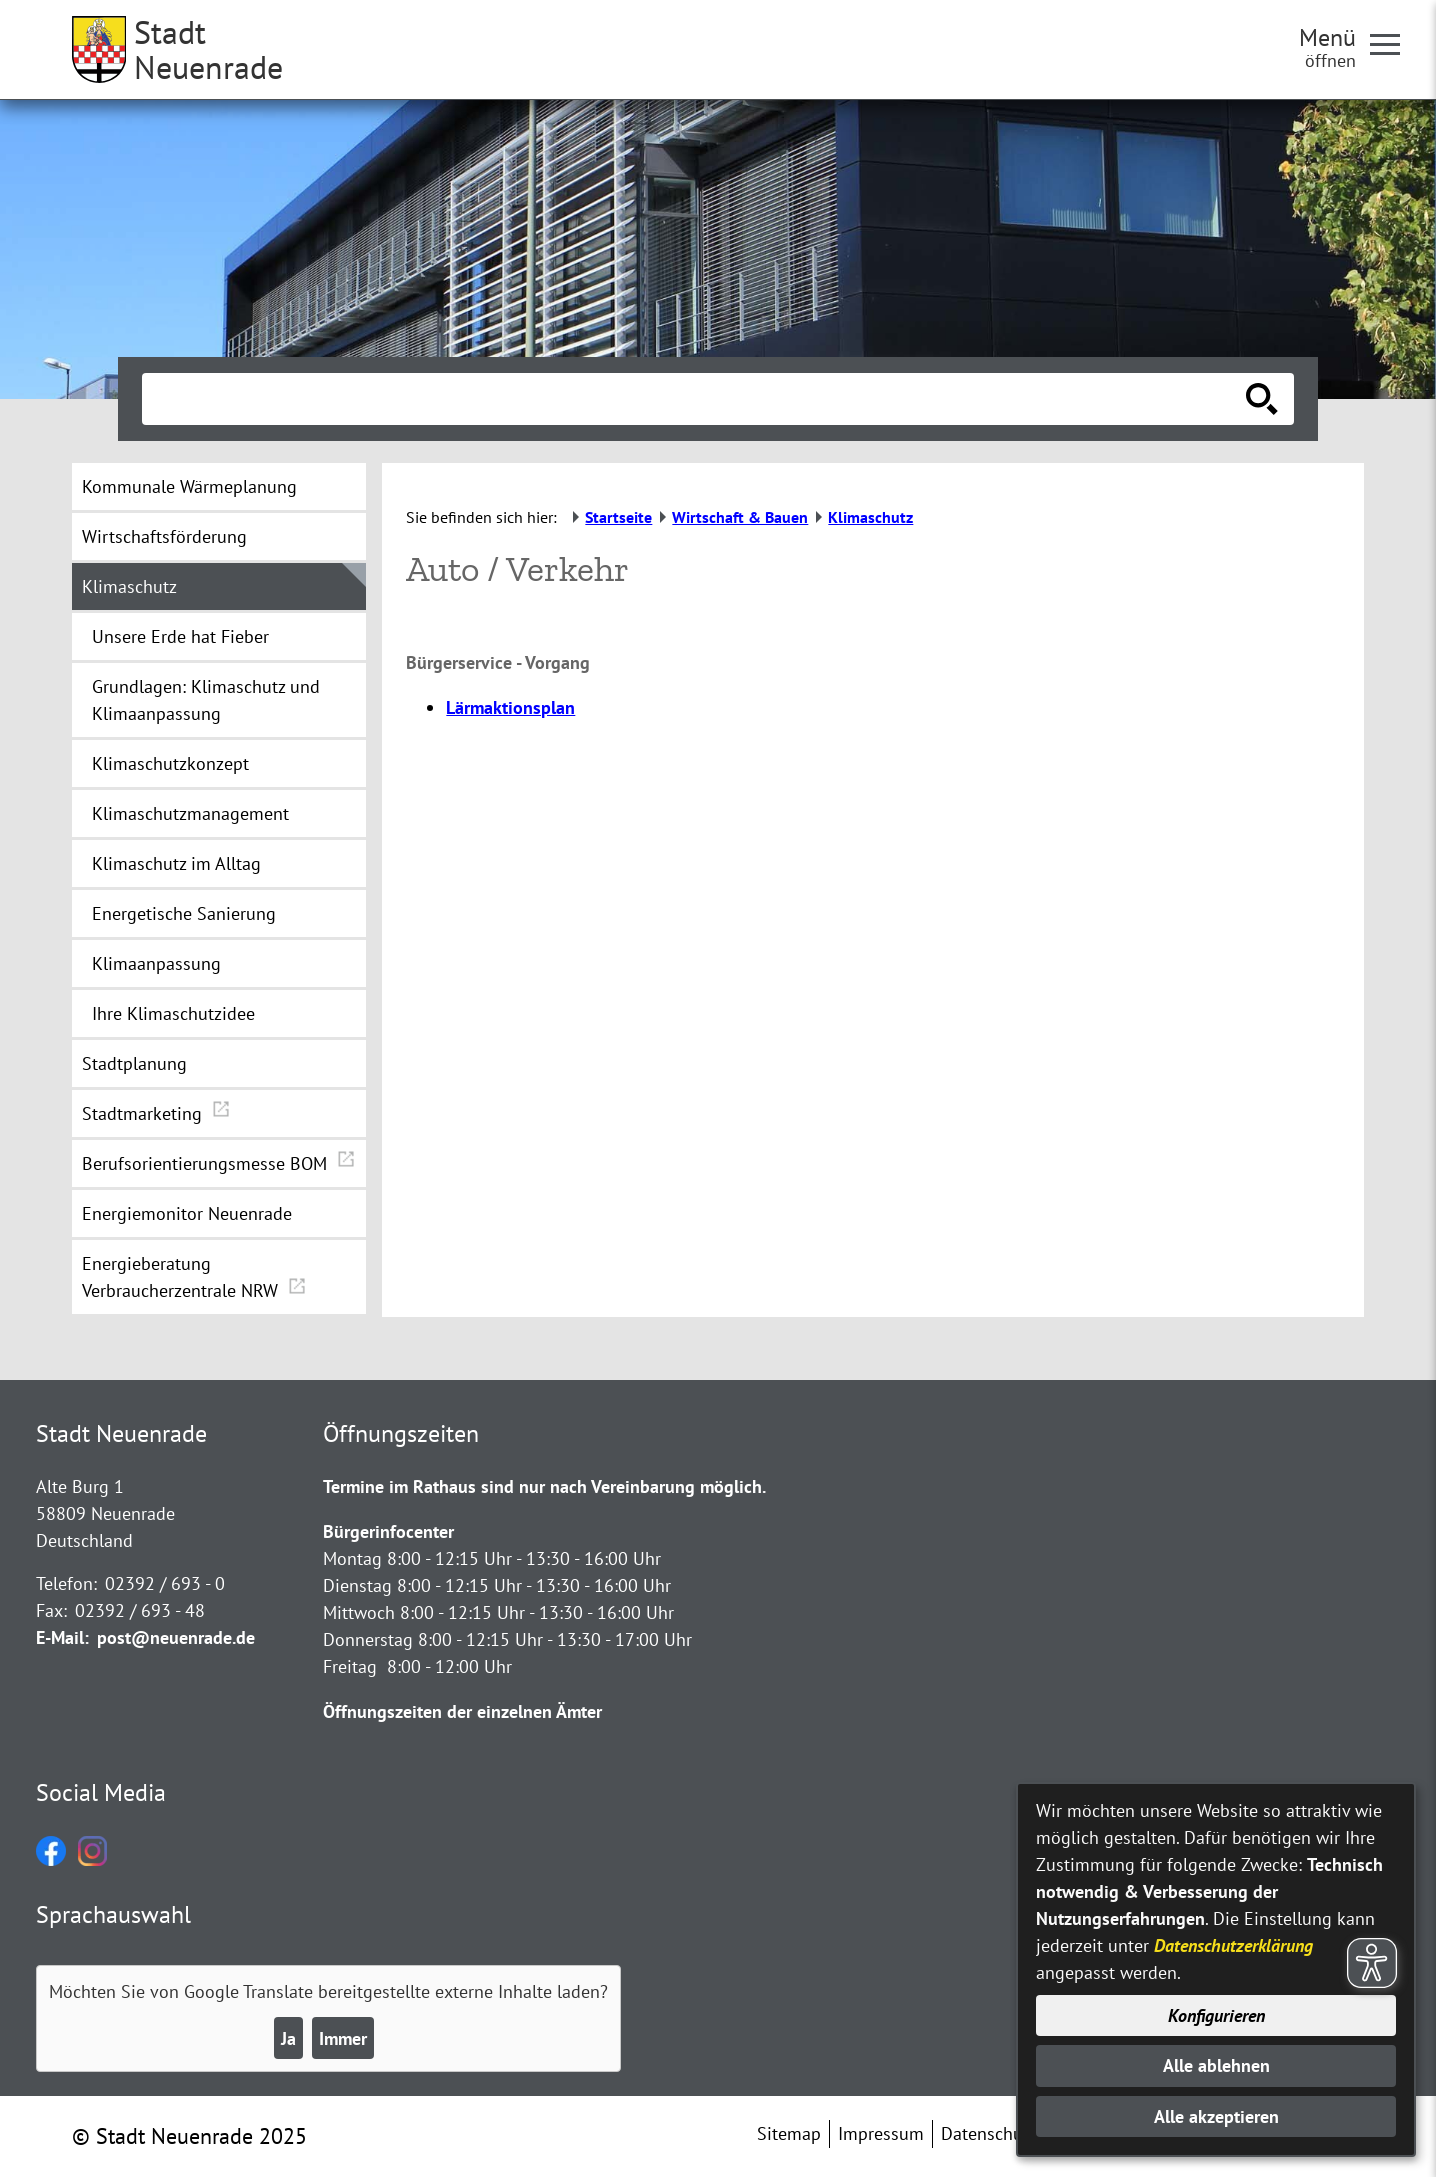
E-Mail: (62, 1637)
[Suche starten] (1262, 399)
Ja (288, 2038)
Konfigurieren (1216, 2015)
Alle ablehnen (1216, 2065)
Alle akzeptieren (1216, 2116)
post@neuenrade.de (176, 1637)
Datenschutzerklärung (1233, 1945)
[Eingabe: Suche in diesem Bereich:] (696, 399)
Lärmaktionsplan (510, 707)
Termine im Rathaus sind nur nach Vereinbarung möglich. (544, 1486)
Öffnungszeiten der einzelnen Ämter (462, 1711)
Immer (343, 2038)
